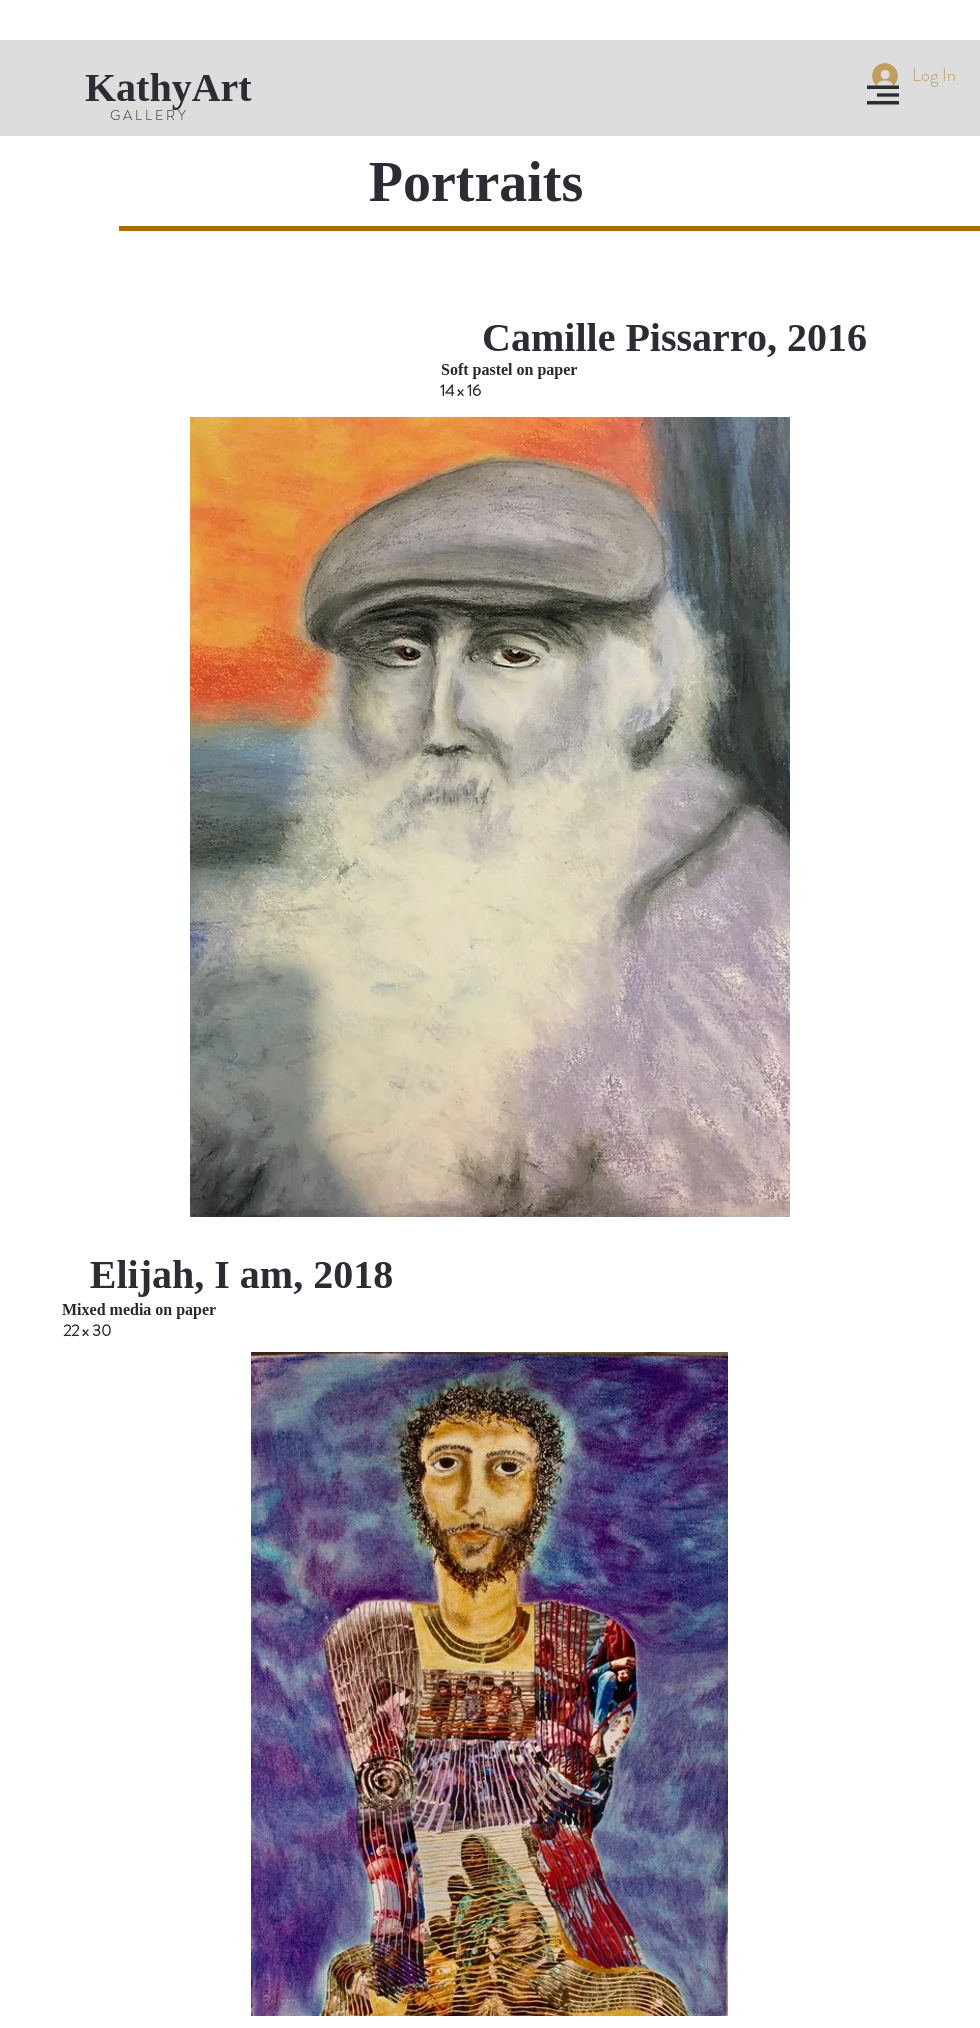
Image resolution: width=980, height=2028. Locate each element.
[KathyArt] (188, 88)
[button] (883, 95)
